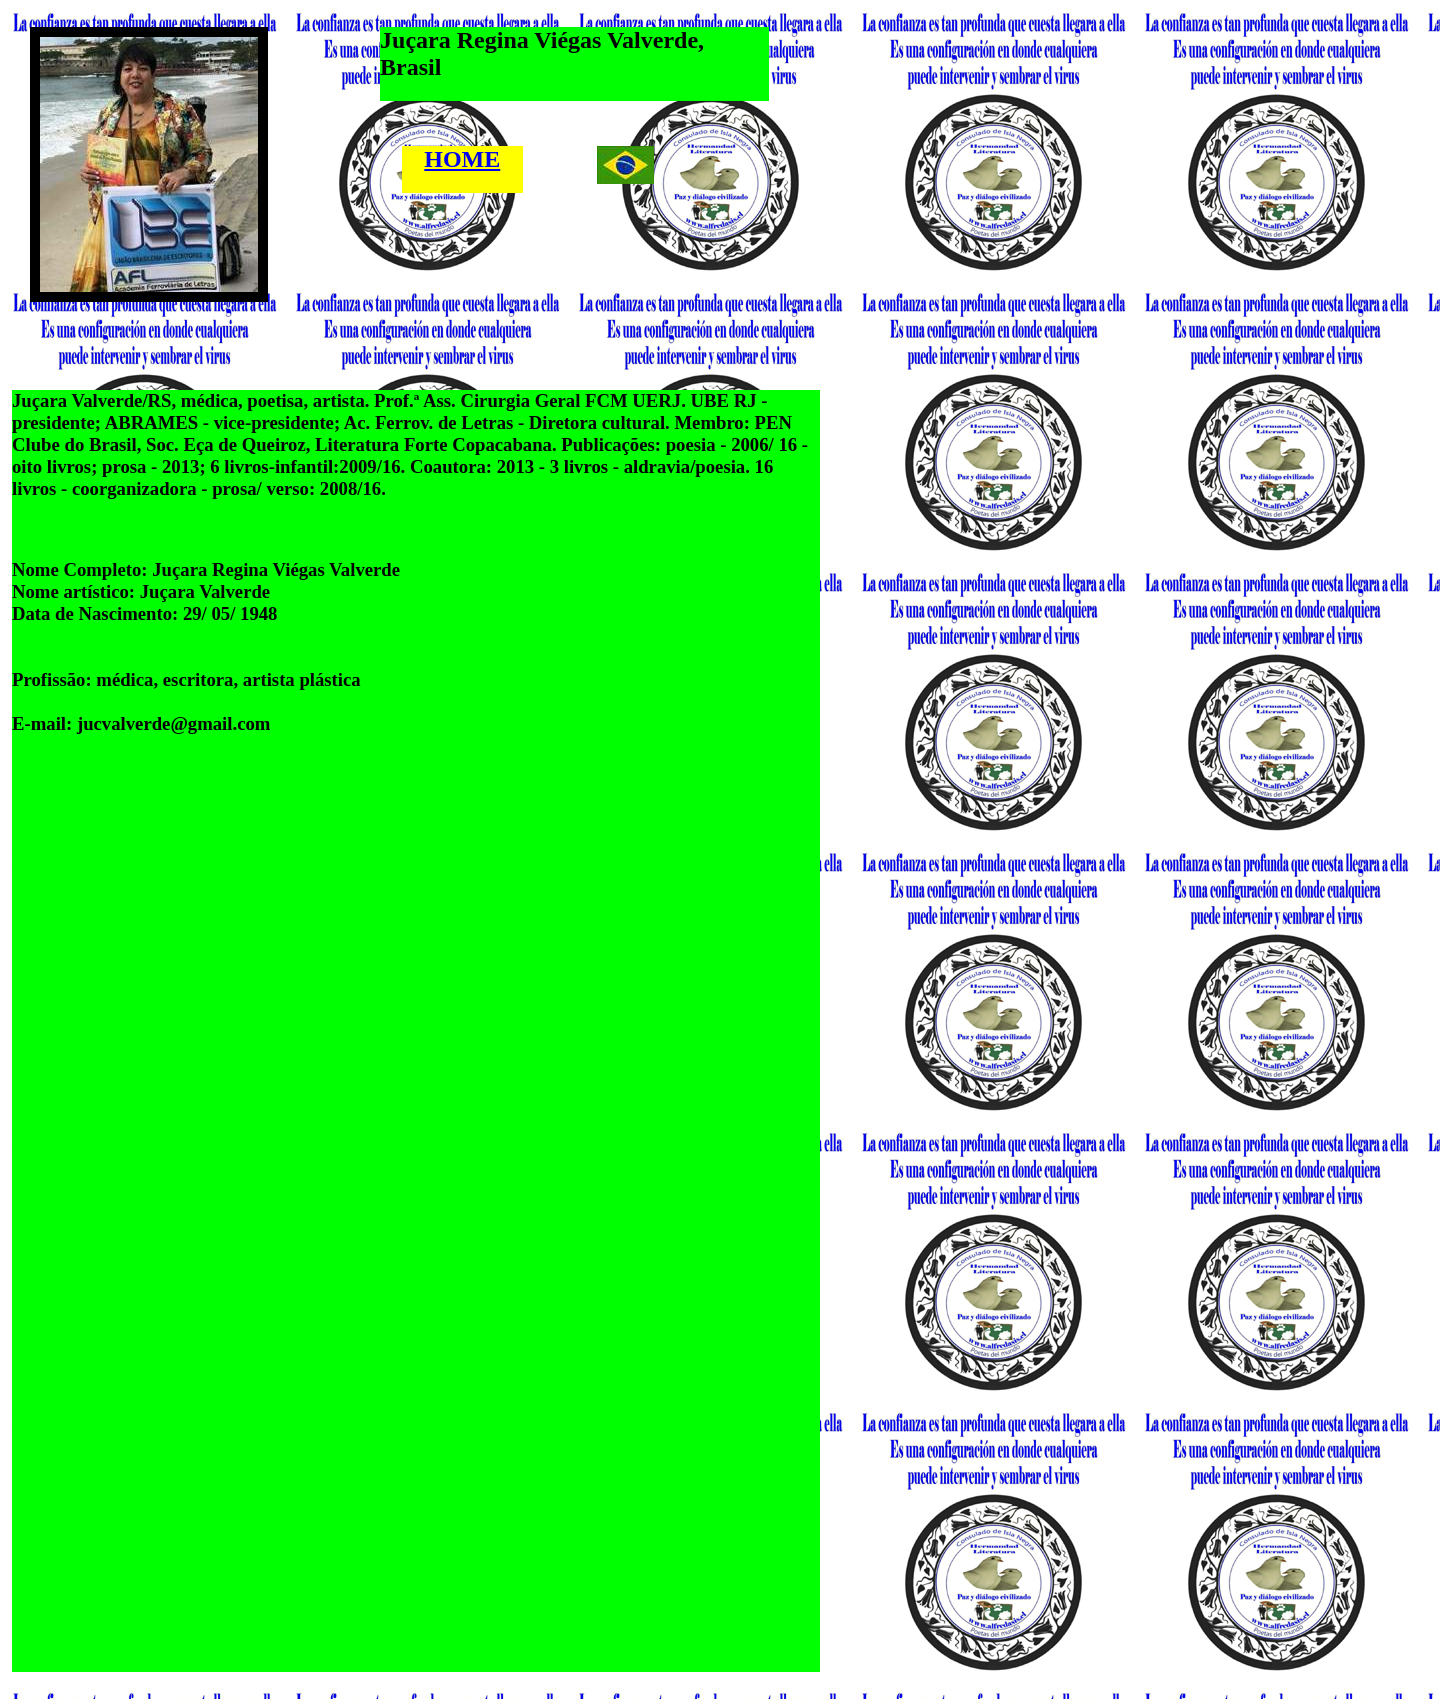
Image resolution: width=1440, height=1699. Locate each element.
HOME (462, 159)
